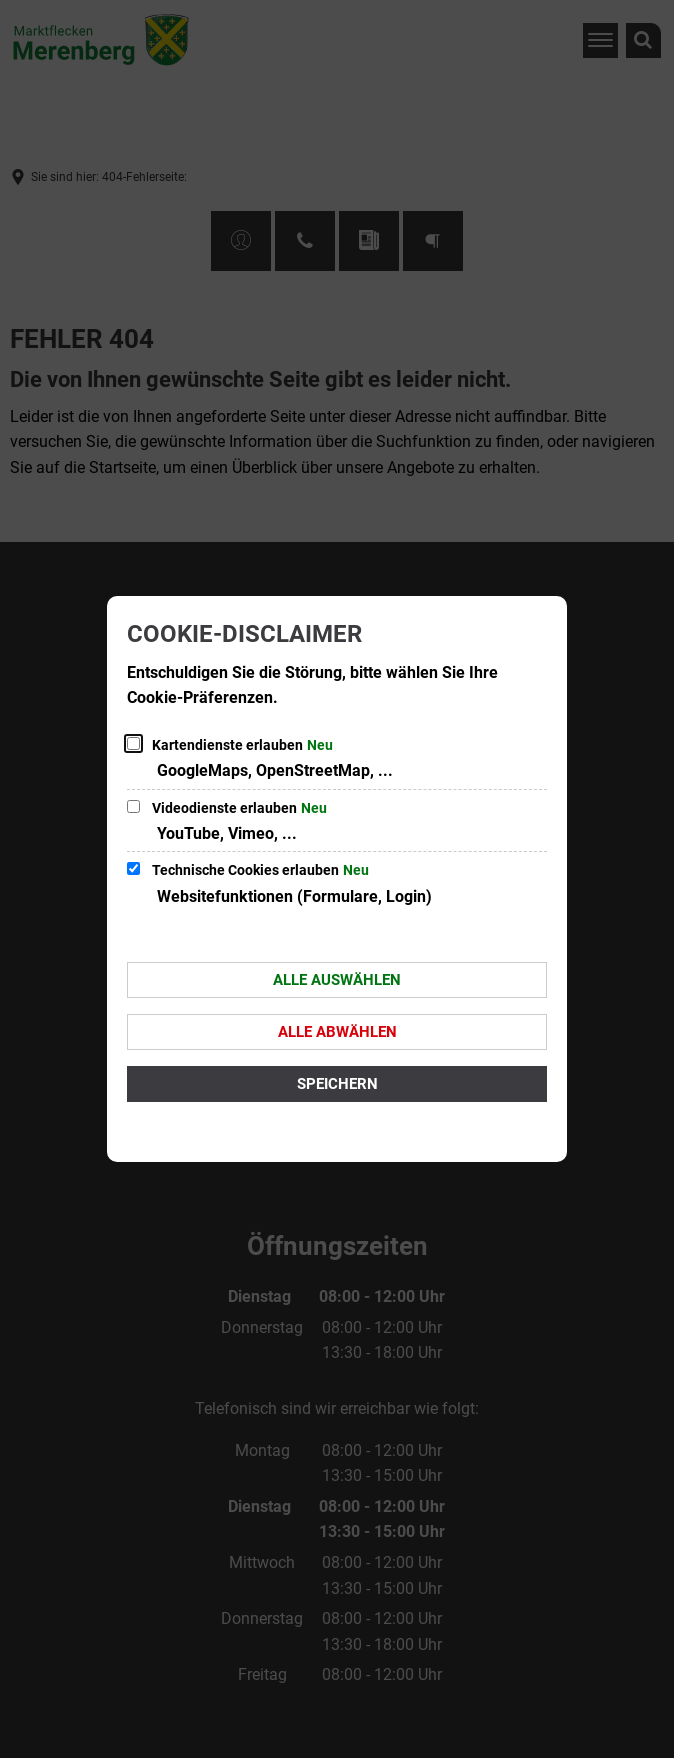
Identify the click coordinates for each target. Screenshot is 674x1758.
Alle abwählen (337, 1032)
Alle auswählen (337, 980)
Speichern (337, 1084)
